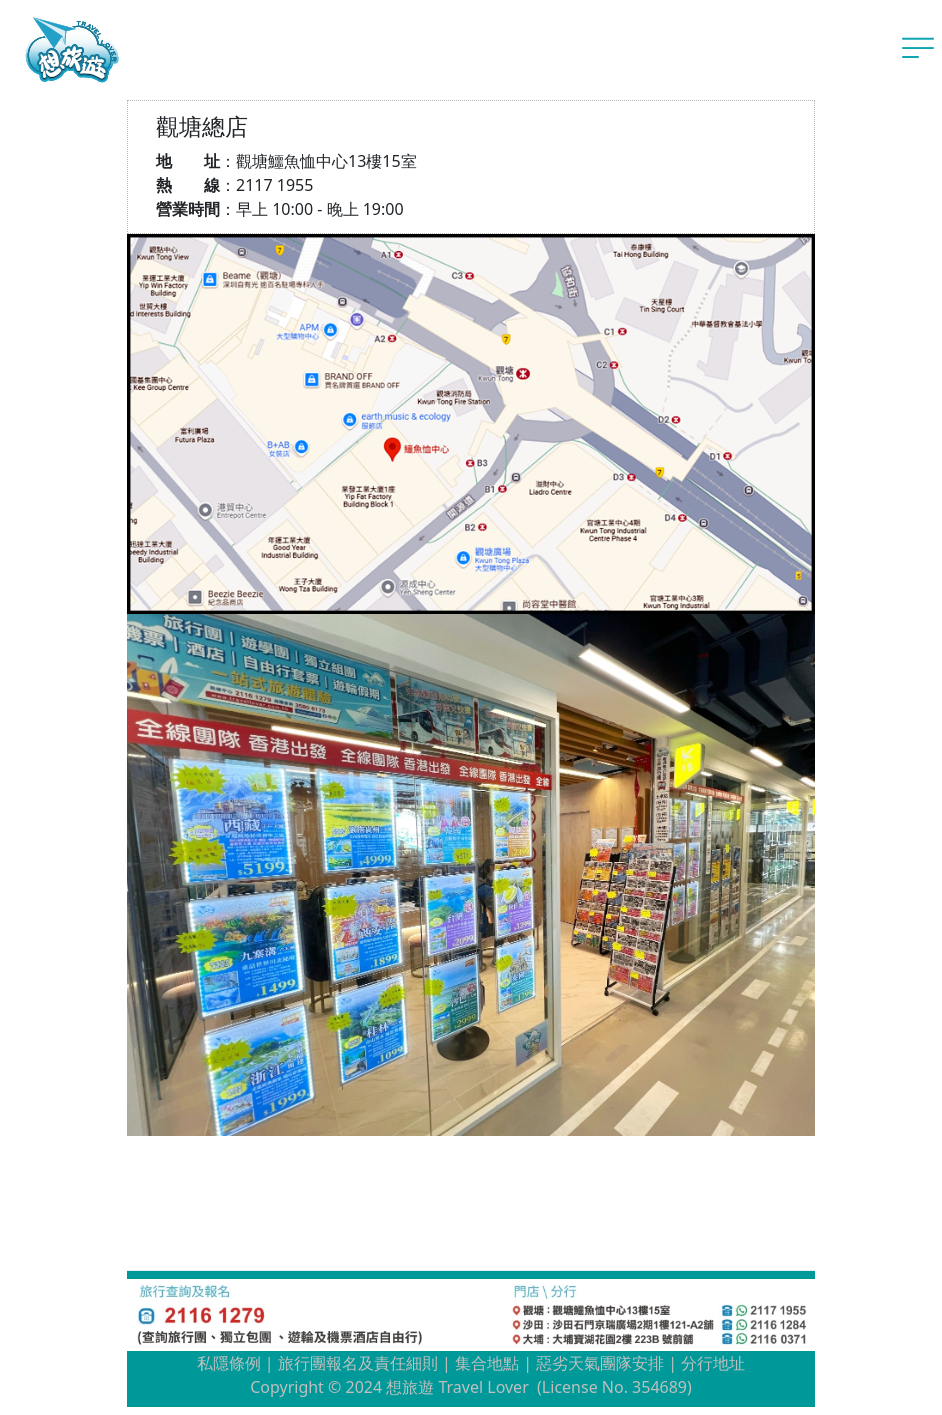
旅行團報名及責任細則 (358, 1363)
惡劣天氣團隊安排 (600, 1363)
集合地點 (487, 1363)
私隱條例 (229, 1363)
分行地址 (713, 1363)
